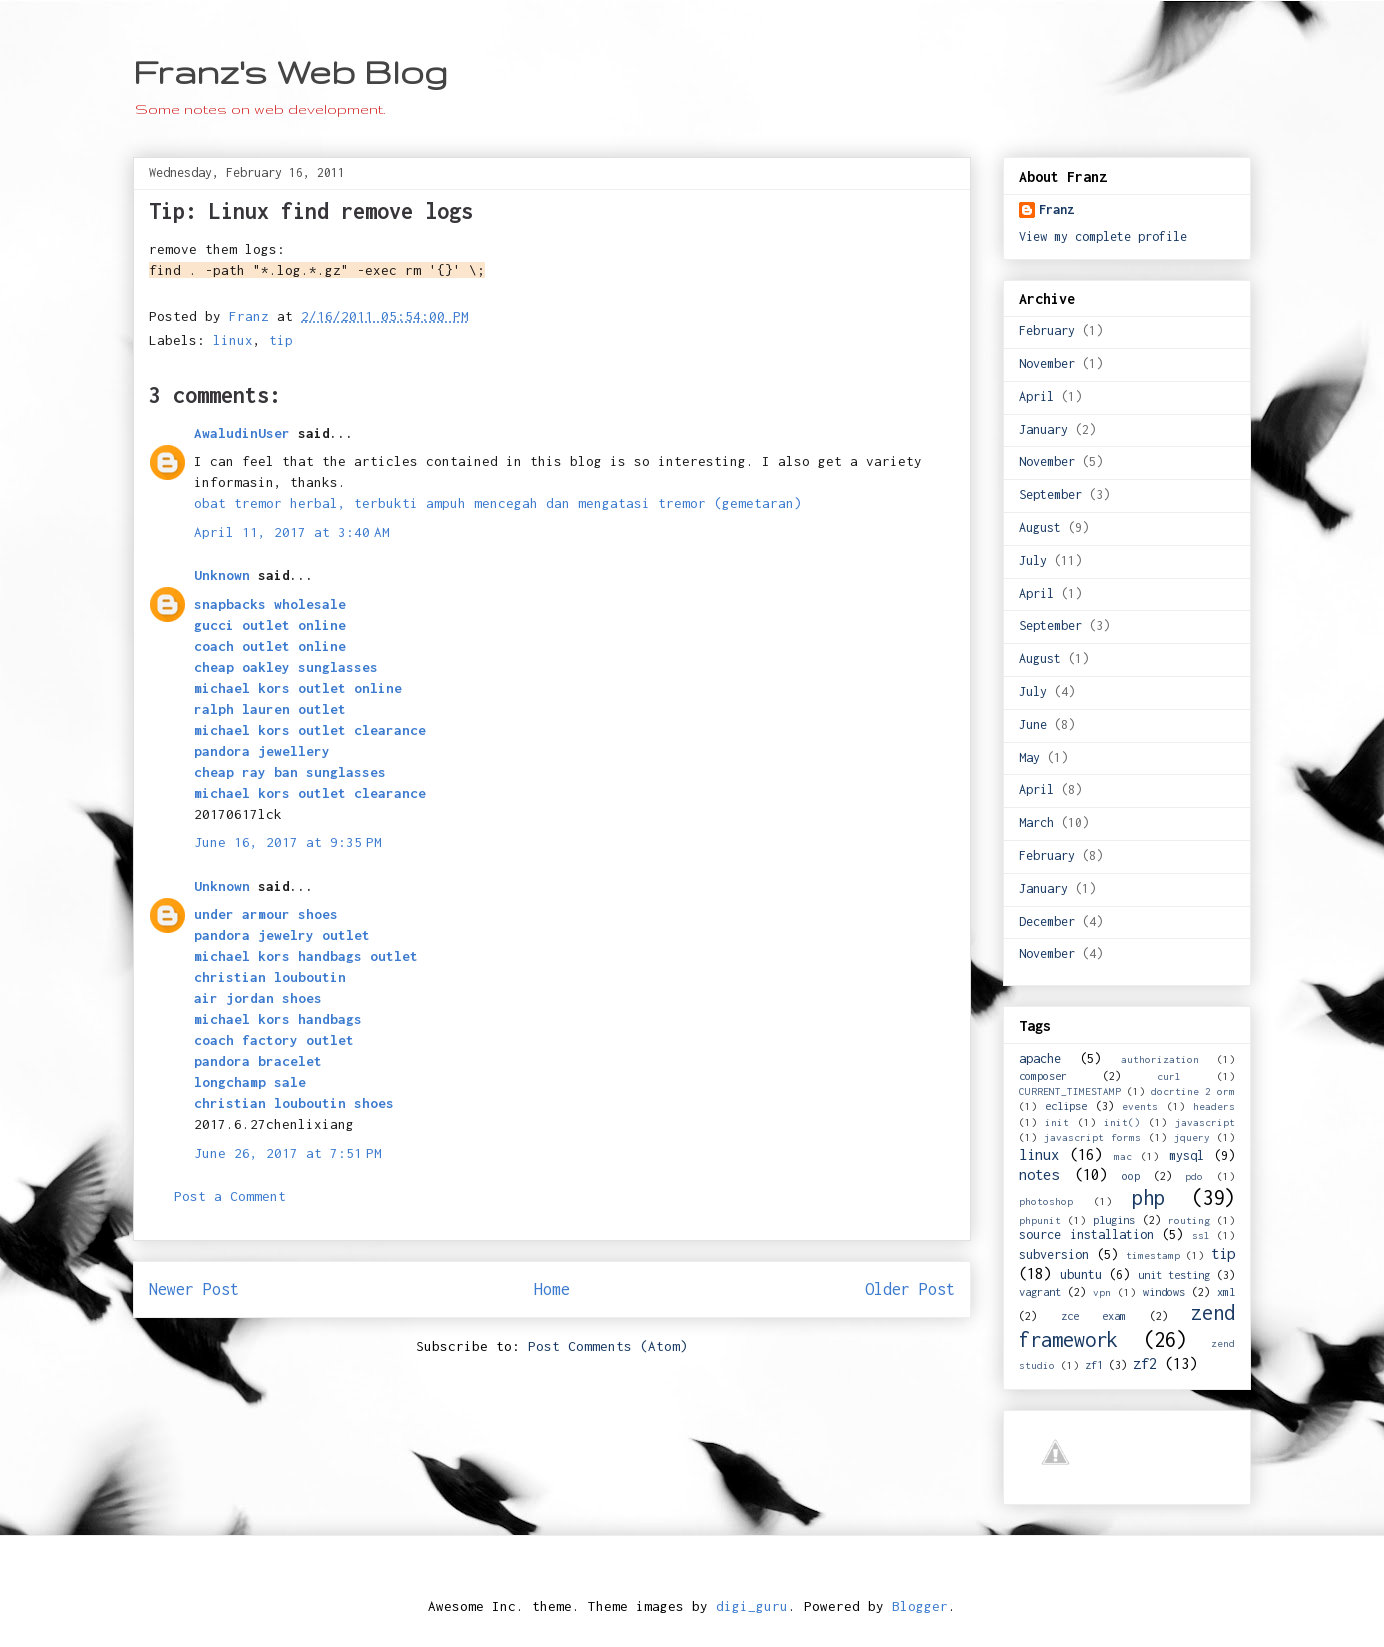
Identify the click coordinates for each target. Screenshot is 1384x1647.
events (1140, 1106)
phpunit (1040, 1220)
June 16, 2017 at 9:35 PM (288, 842)
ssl (1201, 1235)
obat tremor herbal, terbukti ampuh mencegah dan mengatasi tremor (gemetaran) (498, 503)
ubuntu (1081, 1274)
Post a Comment (230, 1196)
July (1033, 560)
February (1047, 330)
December (1047, 921)
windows (1164, 1291)
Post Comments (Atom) (608, 1346)
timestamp (1153, 1255)
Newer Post (194, 1289)
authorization (1160, 1059)
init (1057, 1122)
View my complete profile (1103, 236)
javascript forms (1092, 1137)
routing (1189, 1220)
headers (1214, 1106)
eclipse (1066, 1105)
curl (1169, 1076)
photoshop (1046, 1201)
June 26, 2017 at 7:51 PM (288, 1153)
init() (1122, 1122)
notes (1039, 1174)
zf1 (1094, 1364)
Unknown (222, 575)
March (1036, 822)
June (1033, 724)
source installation (1086, 1234)
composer (1043, 1075)
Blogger (920, 1606)
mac (1123, 1156)
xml (1226, 1291)
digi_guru (752, 1606)
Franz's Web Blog (290, 71)
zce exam (1094, 1315)
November (1047, 363)
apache (1040, 1058)
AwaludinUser (242, 433)
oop (1131, 1175)
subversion (1054, 1254)
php (1148, 1197)
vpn (1102, 1292)
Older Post (910, 1289)
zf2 (1145, 1363)
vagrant (1040, 1291)
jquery (1192, 1137)
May (1029, 757)
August (1040, 527)
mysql (1186, 1155)
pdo (1194, 1176)
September (1050, 494)
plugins (1114, 1219)
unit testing (1174, 1274)
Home (552, 1289)
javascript (1205, 1122)
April (1036, 396)
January (1043, 429)
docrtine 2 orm (1193, 1091)
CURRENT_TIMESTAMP (1070, 1091)
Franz (1056, 209)
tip (281, 340)
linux (233, 340)
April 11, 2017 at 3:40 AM (292, 532)
